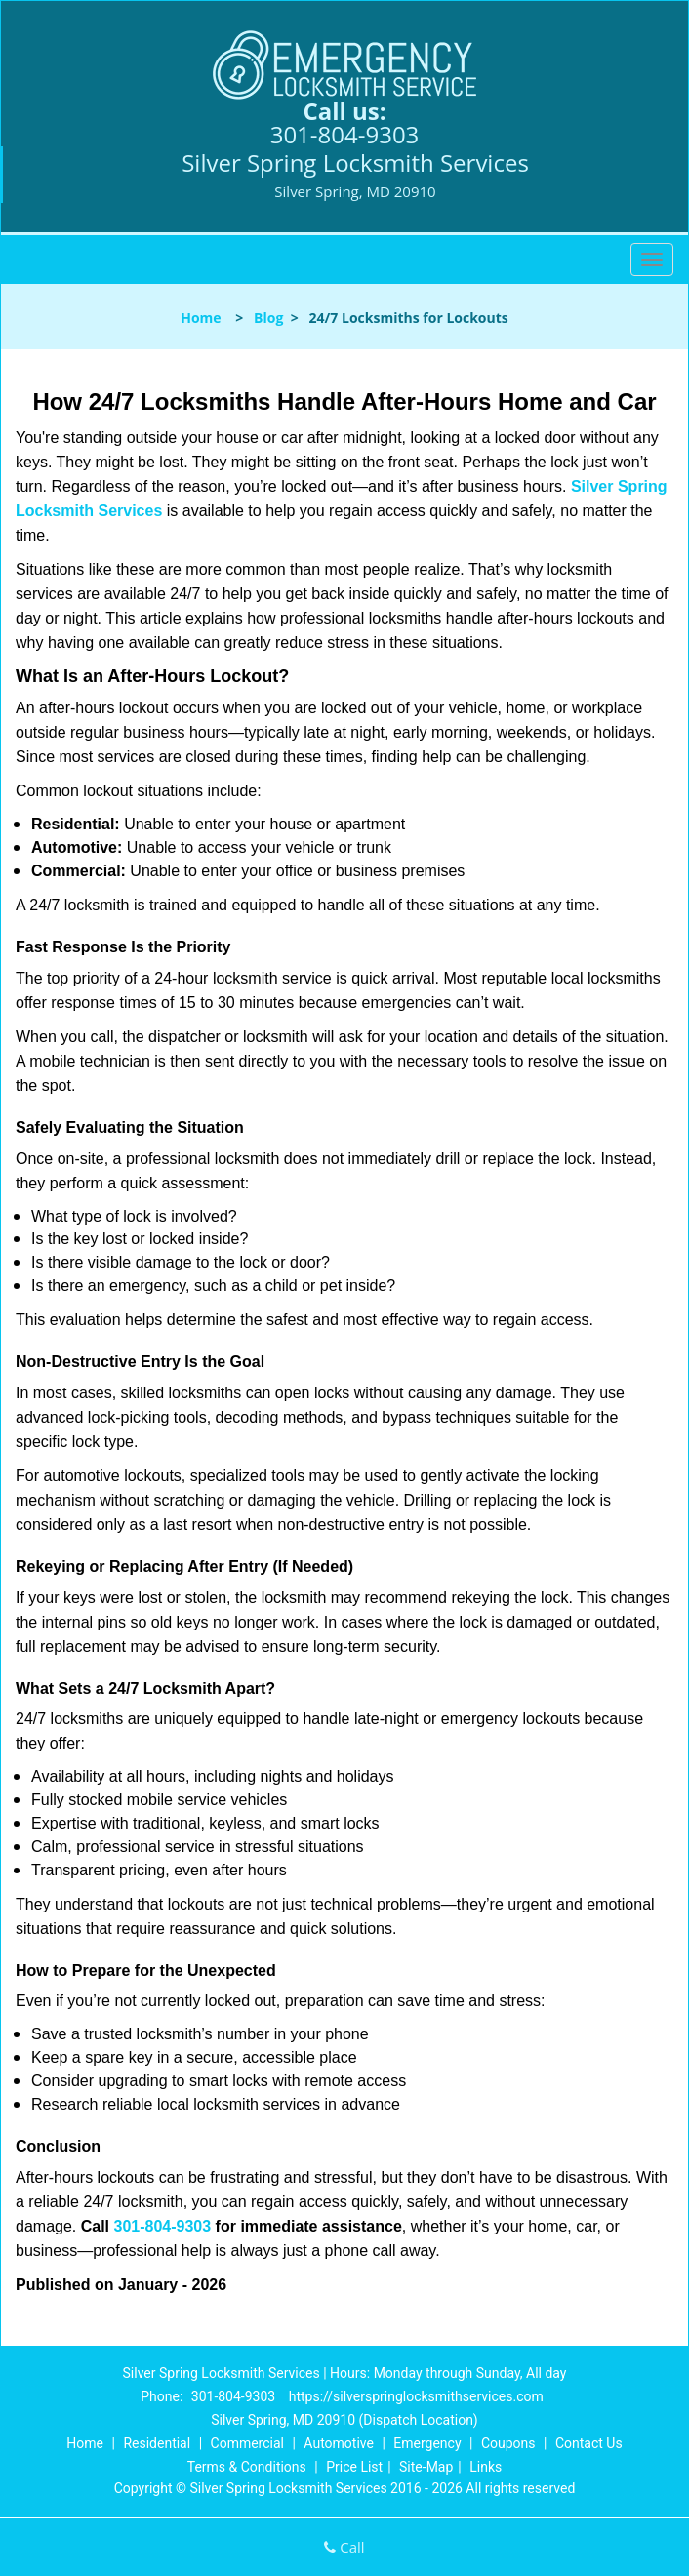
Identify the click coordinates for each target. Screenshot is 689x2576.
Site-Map (426, 2467)
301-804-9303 (345, 134)
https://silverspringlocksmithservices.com (416, 2396)
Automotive (339, 2443)
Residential (156, 2443)
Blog (268, 317)
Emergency (427, 2443)
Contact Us (589, 2443)
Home (201, 317)
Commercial (247, 2443)
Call (344, 2546)
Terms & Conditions (246, 2467)
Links (485, 2467)
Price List (354, 2467)
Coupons (508, 2443)
